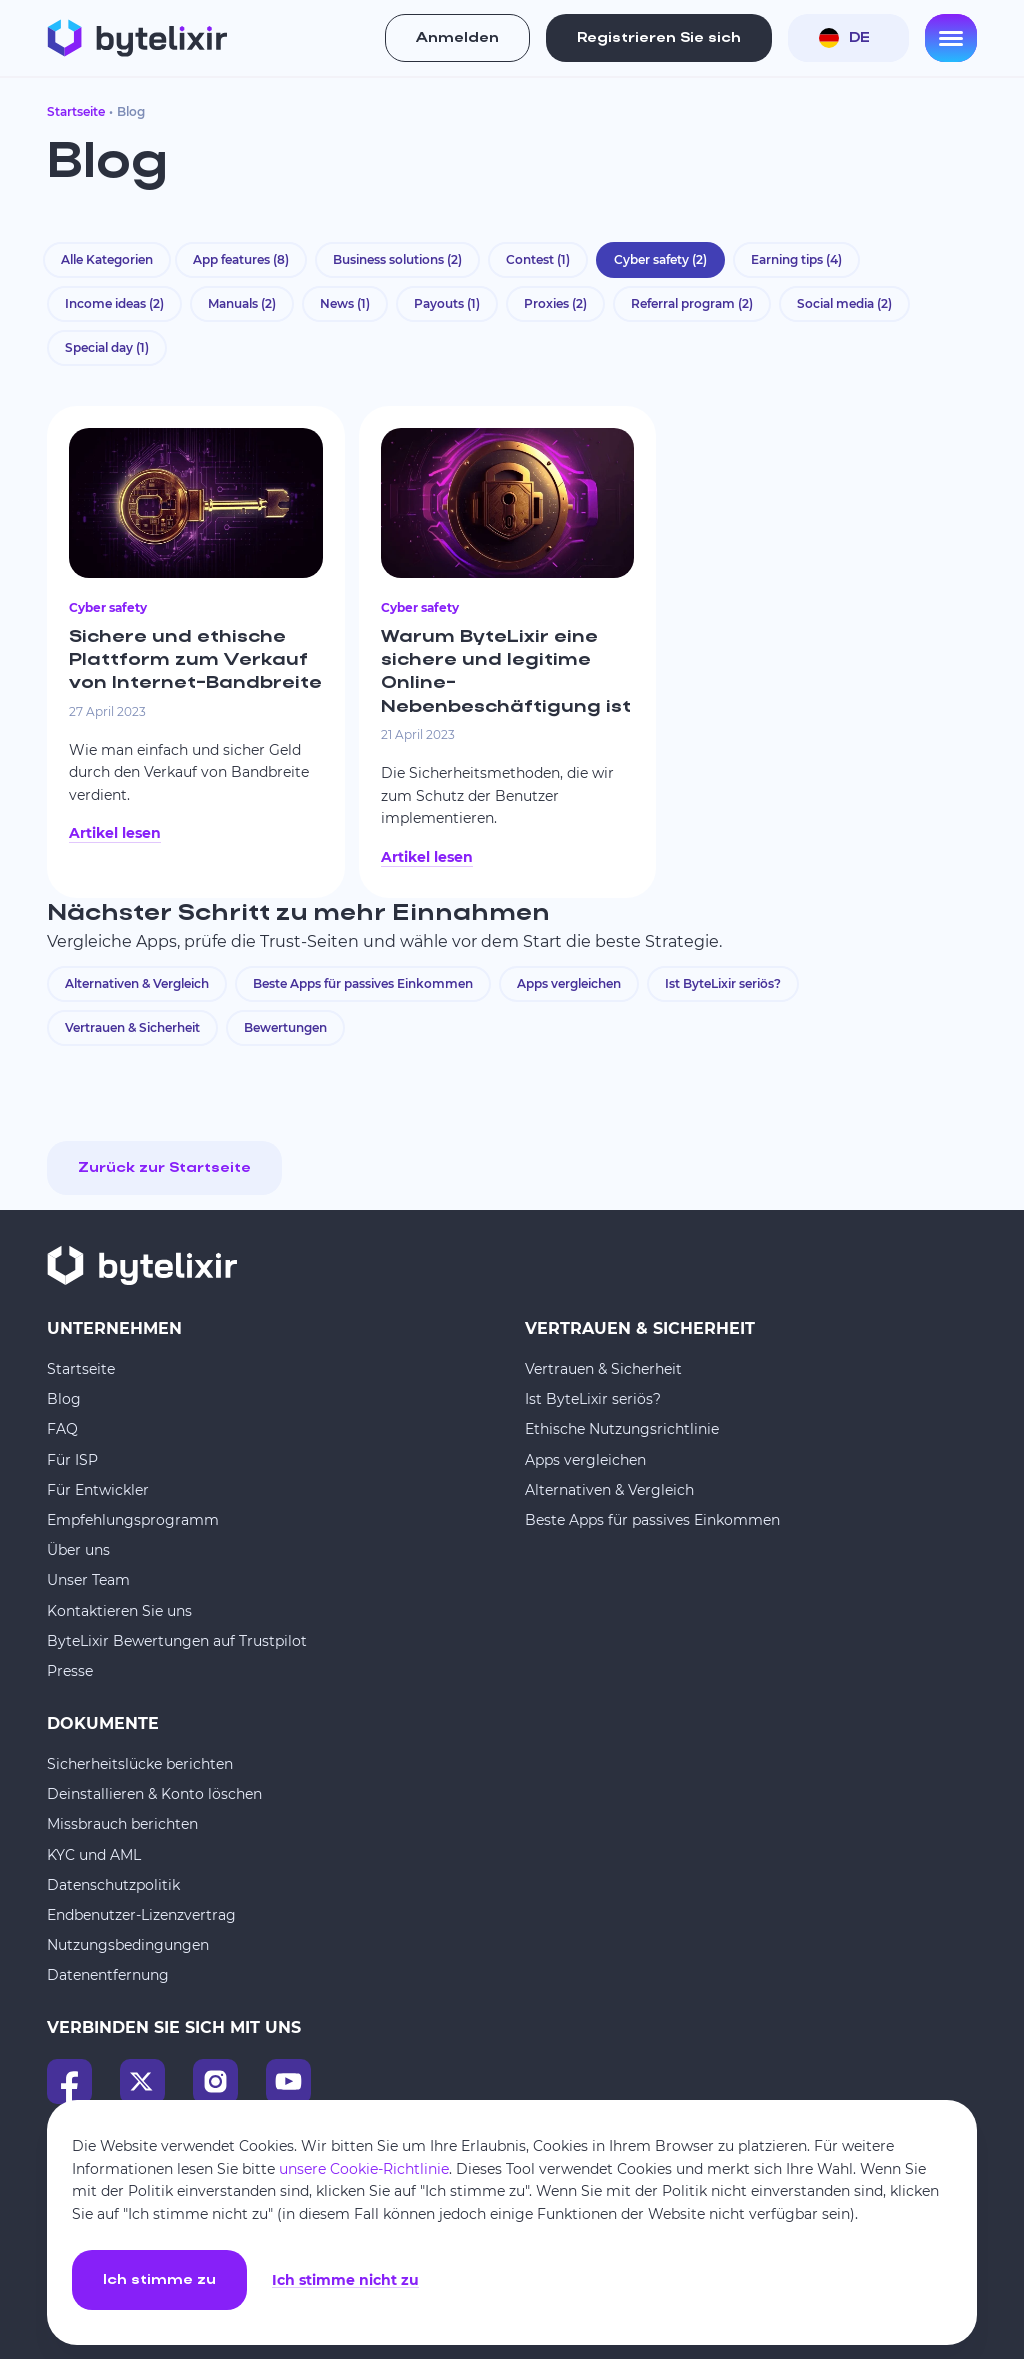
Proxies (555, 303)
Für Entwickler (98, 1490)
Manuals (242, 303)
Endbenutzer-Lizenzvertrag (141, 1915)
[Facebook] (69, 2081)
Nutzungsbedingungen (128, 1945)
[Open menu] (951, 38)
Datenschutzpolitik (113, 1885)
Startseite (76, 111)
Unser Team (88, 1580)
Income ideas (114, 303)
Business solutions (397, 259)
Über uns (78, 1550)
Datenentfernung (108, 1975)
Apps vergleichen (569, 983)
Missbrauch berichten (122, 1824)
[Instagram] (215, 2081)
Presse (70, 1671)
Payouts (447, 303)
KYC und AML (94, 1855)
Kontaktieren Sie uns (119, 1611)
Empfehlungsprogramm (133, 1520)
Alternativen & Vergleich (137, 983)
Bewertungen (285, 1027)
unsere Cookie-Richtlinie (364, 2169)
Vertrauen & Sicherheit (132, 1027)
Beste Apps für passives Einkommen (363, 983)
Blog (64, 1399)
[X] (142, 2081)
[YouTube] (288, 2081)
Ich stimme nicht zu (345, 2280)
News (345, 303)
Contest (538, 259)
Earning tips (796, 259)
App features (241, 259)
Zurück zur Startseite (164, 1168)
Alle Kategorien (107, 259)
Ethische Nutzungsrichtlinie (622, 1429)
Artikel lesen (115, 833)
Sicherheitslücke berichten (140, 1764)
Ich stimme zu (159, 2280)
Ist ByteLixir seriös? (723, 983)
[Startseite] (137, 38)
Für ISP (72, 1460)
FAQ (62, 1429)
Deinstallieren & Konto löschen (154, 1794)
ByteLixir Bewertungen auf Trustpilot (177, 1641)
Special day (107, 347)
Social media (844, 303)
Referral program (692, 303)
